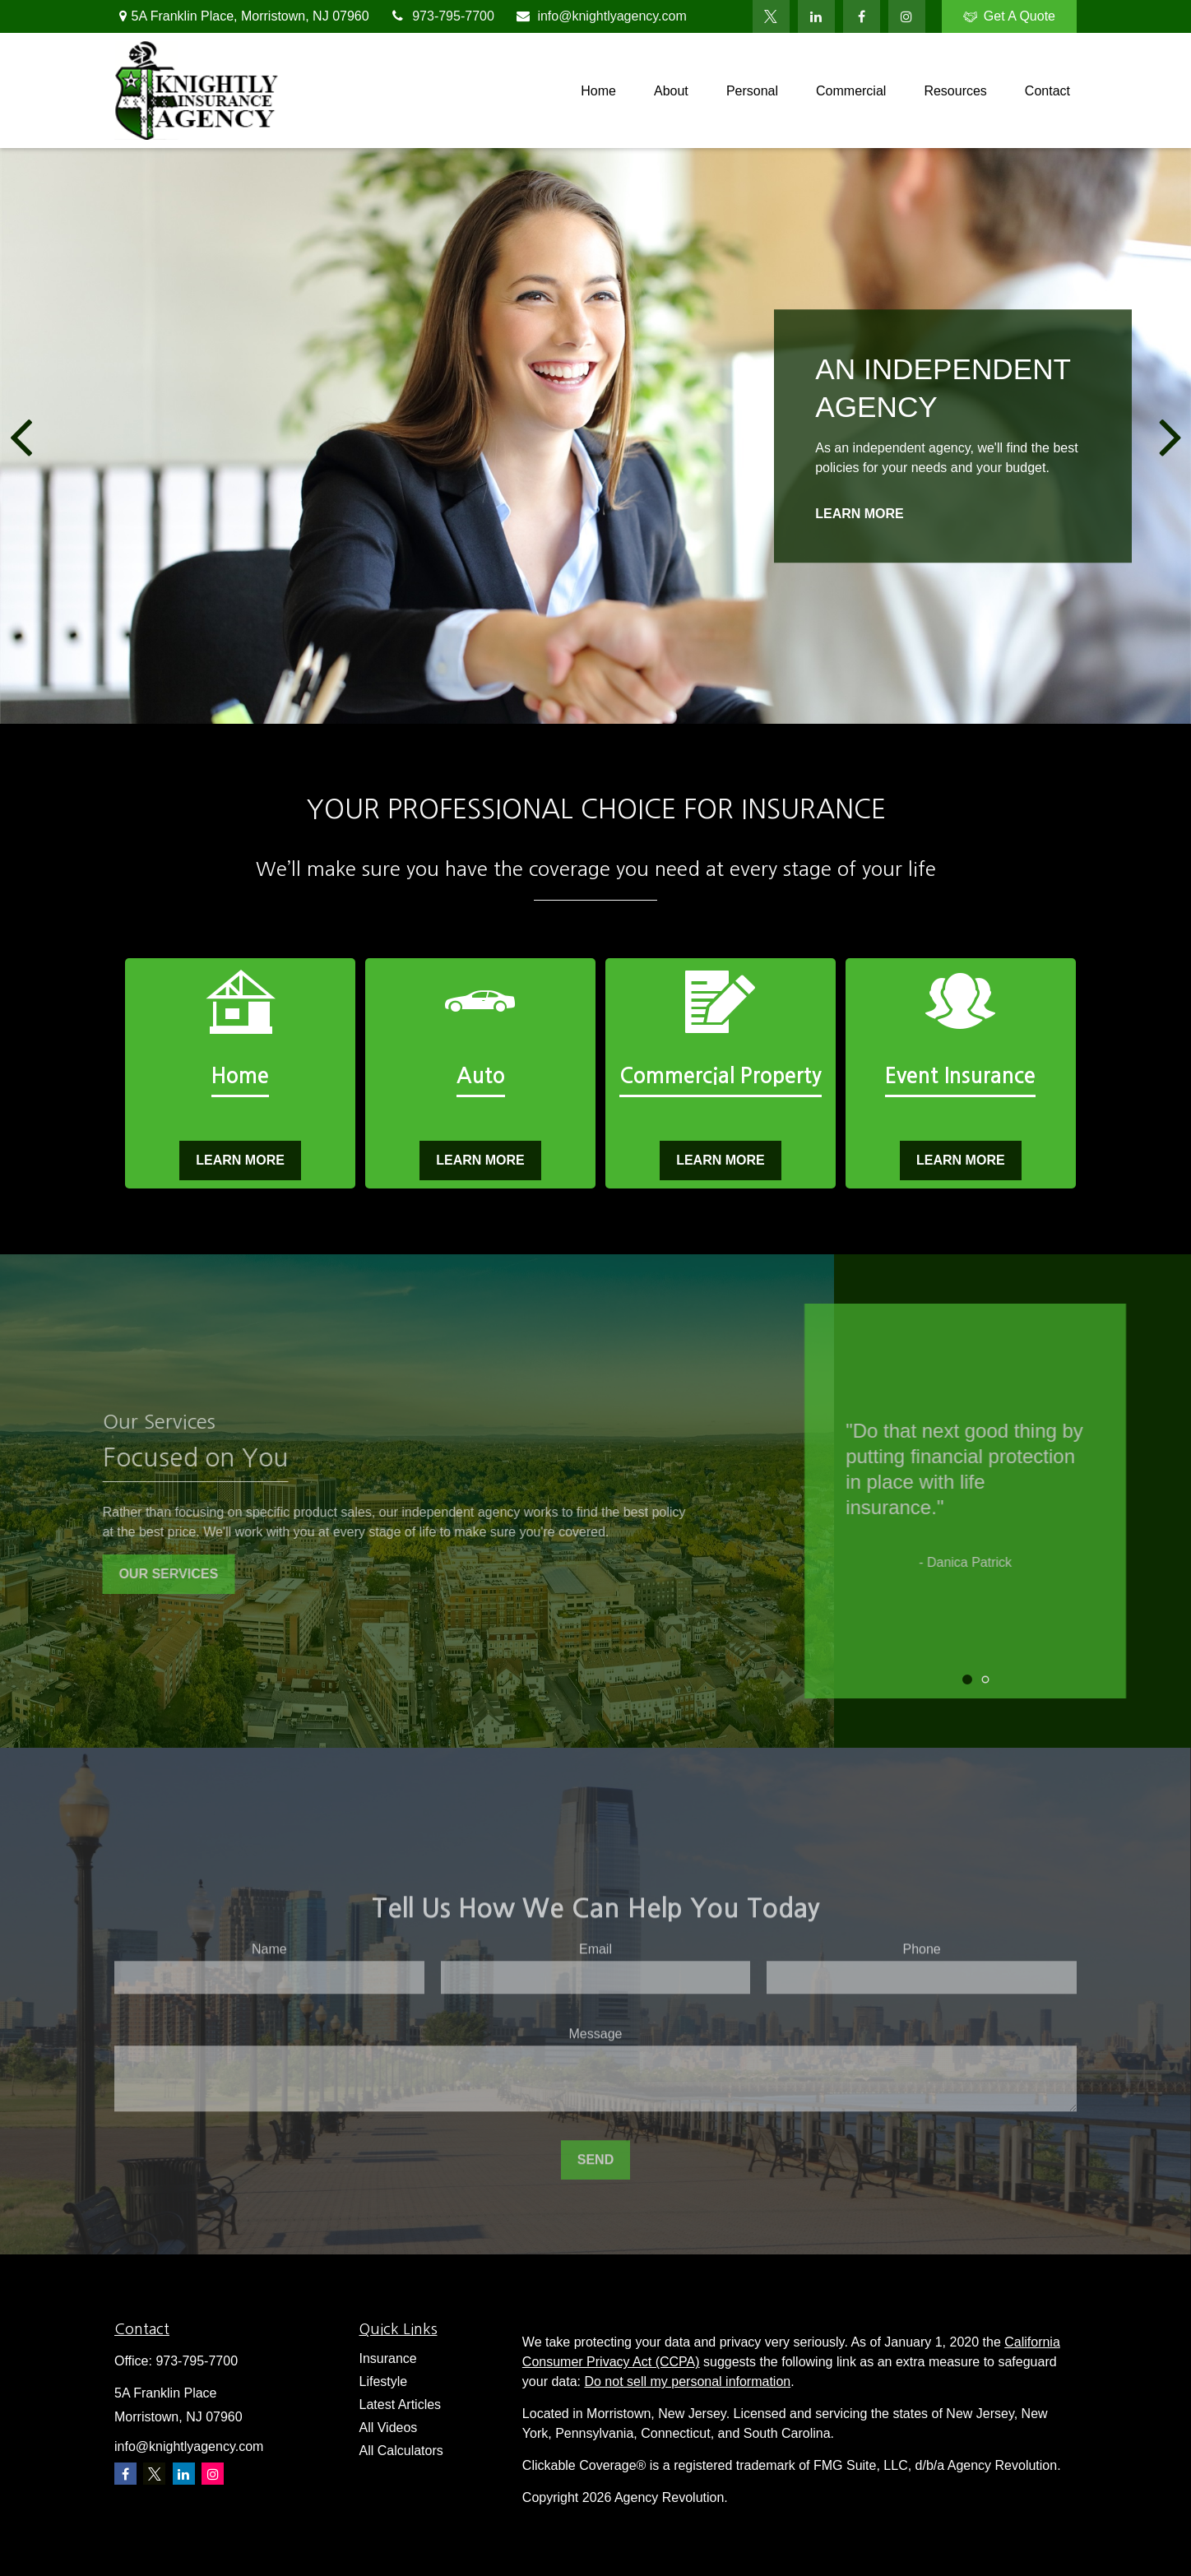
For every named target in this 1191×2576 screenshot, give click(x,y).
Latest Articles (400, 2405)
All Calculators (401, 2451)
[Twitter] (771, 16)
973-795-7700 (442, 16)
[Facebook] (861, 16)
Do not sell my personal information (687, 2381)
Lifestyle (383, 2381)
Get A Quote (1009, 16)
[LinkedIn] (816, 16)
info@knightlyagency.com (601, 16)
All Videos (388, 2428)
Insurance (388, 2358)
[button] (598, 90)
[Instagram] (213, 2473)
